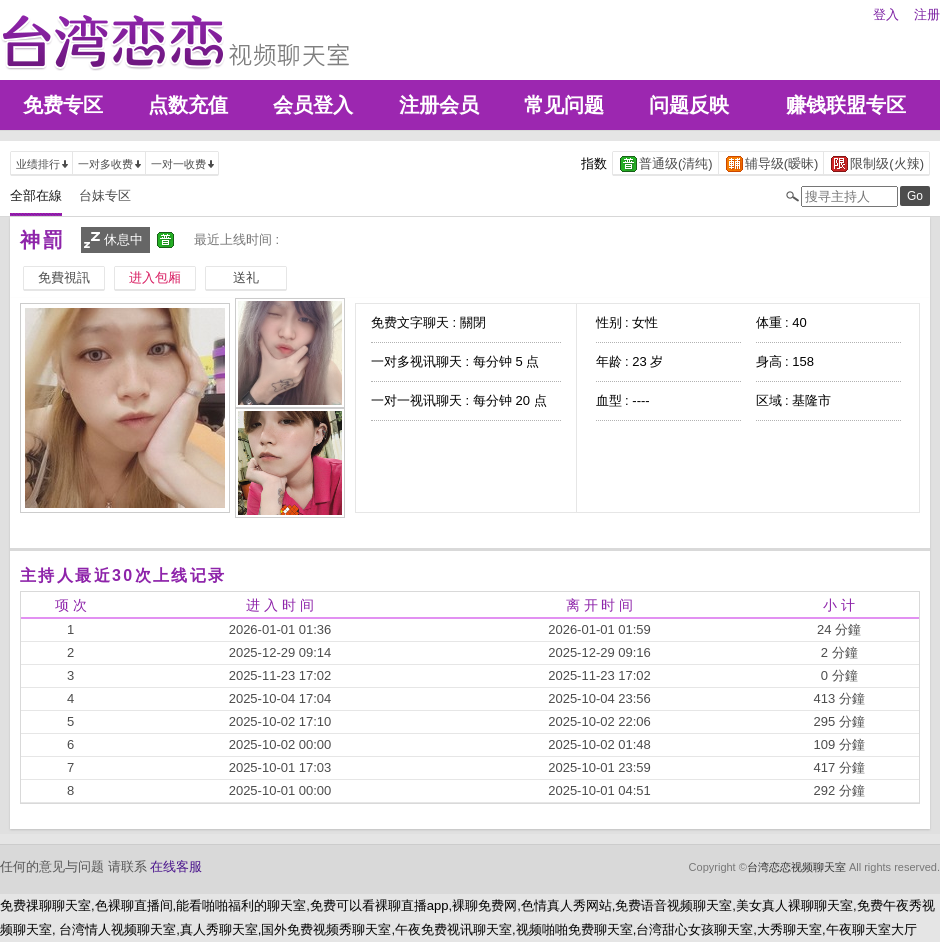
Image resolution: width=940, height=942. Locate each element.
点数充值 (188, 105)
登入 (886, 14)
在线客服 (176, 866)
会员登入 (313, 105)
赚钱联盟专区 (846, 105)
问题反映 (689, 105)
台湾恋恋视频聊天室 (796, 867)
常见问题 (564, 105)
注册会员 (439, 105)
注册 (927, 14)
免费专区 (63, 105)
